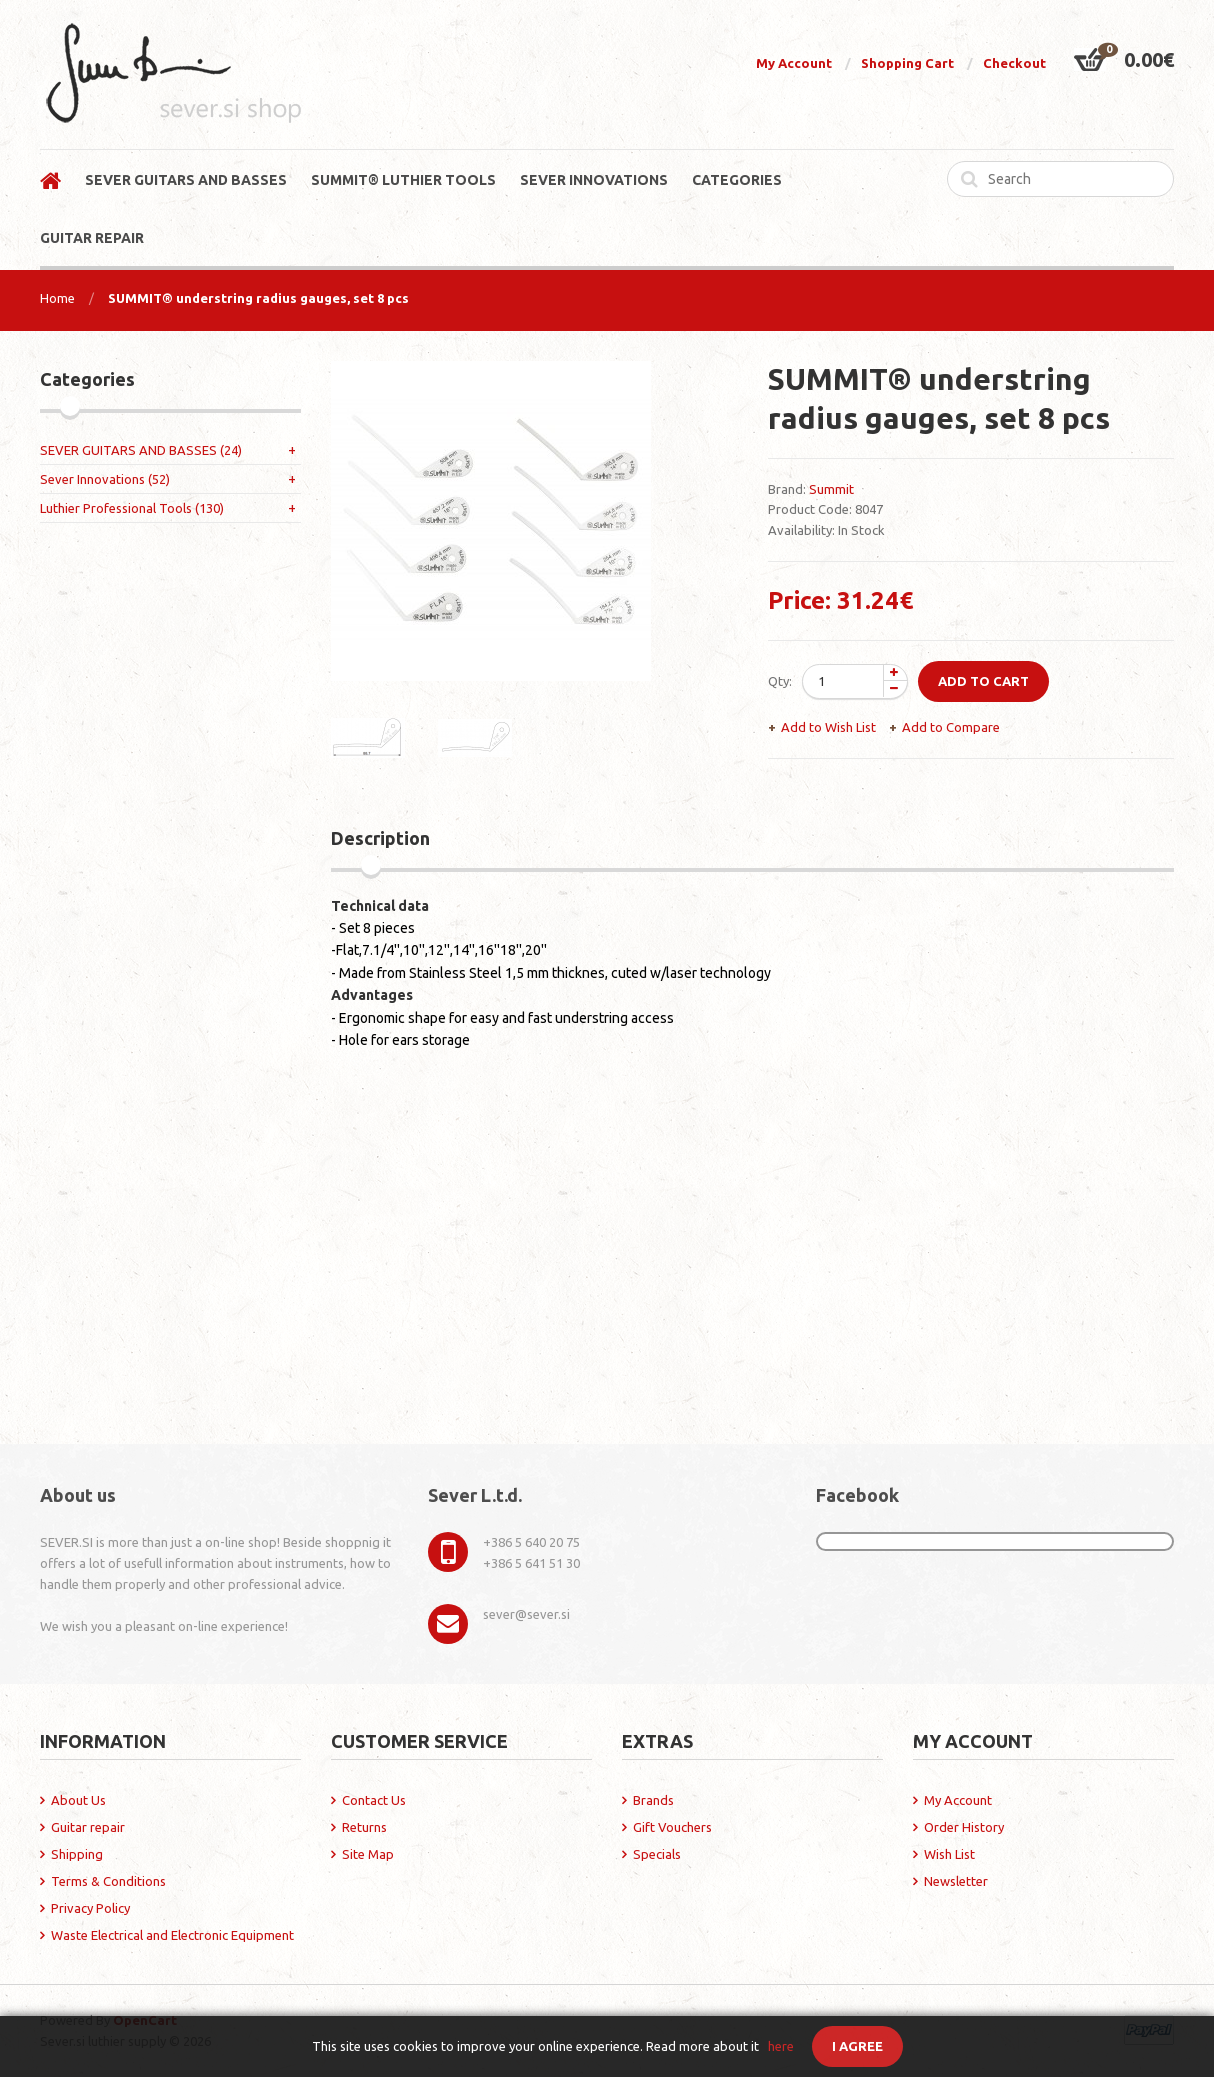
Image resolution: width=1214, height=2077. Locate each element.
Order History (964, 1827)
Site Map (368, 1854)
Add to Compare (951, 727)
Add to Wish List (828, 727)
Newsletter (956, 1881)
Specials (657, 1854)
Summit (831, 489)
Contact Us (374, 1800)
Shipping (77, 1854)
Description (380, 838)
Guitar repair (88, 1827)
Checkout (1014, 63)
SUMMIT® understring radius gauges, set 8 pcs (258, 298)
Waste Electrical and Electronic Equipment (172, 1935)
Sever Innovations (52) (105, 479)
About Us (78, 1800)
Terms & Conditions (108, 1881)
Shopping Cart (907, 63)
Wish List (949, 1854)
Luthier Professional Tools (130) (132, 508)
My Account (794, 63)
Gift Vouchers (672, 1827)
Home (57, 298)
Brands (653, 1800)
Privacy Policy (90, 1908)
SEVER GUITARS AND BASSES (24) (141, 450)
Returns (364, 1827)
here (781, 2046)
